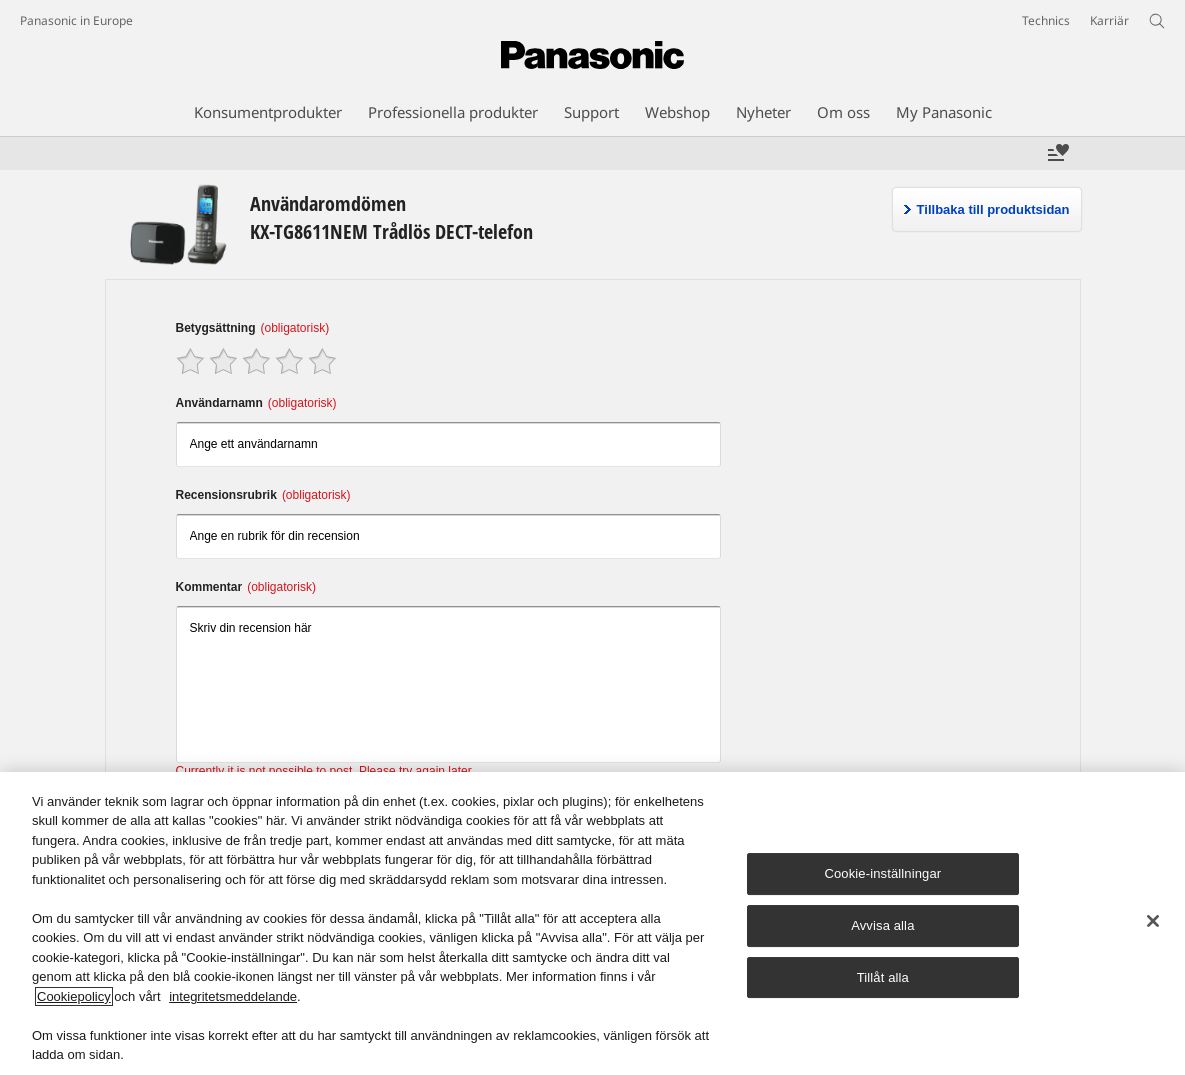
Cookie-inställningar (882, 874)
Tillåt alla (883, 977)
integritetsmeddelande (233, 996)
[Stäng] (1153, 921)
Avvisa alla (882, 925)
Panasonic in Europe (76, 20)
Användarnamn (256, 403)
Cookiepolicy (74, 996)
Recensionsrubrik (263, 495)
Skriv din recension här (449, 684)
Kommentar (246, 587)
